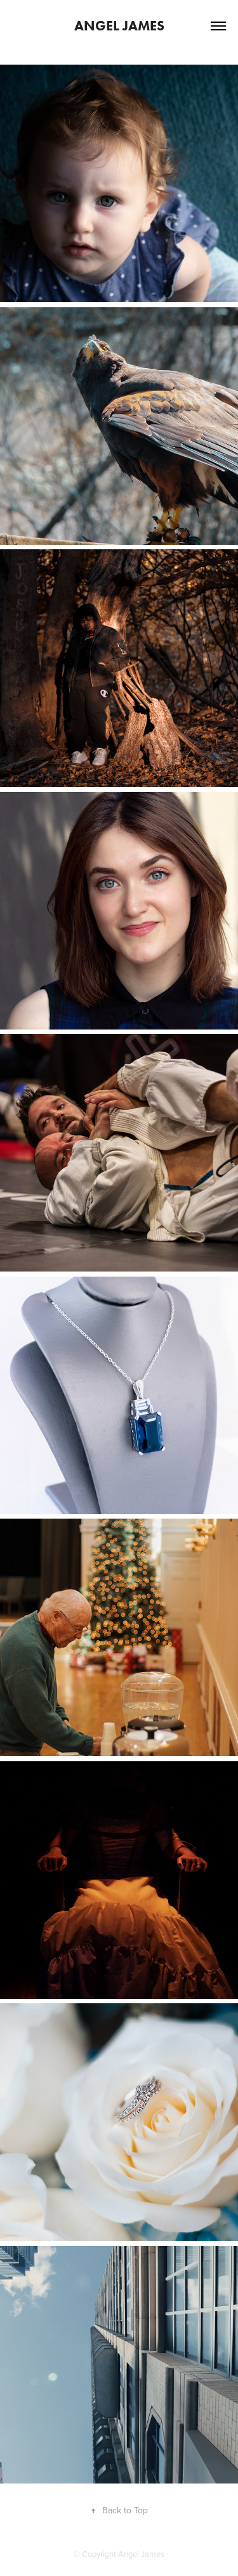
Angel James (119, 25)
